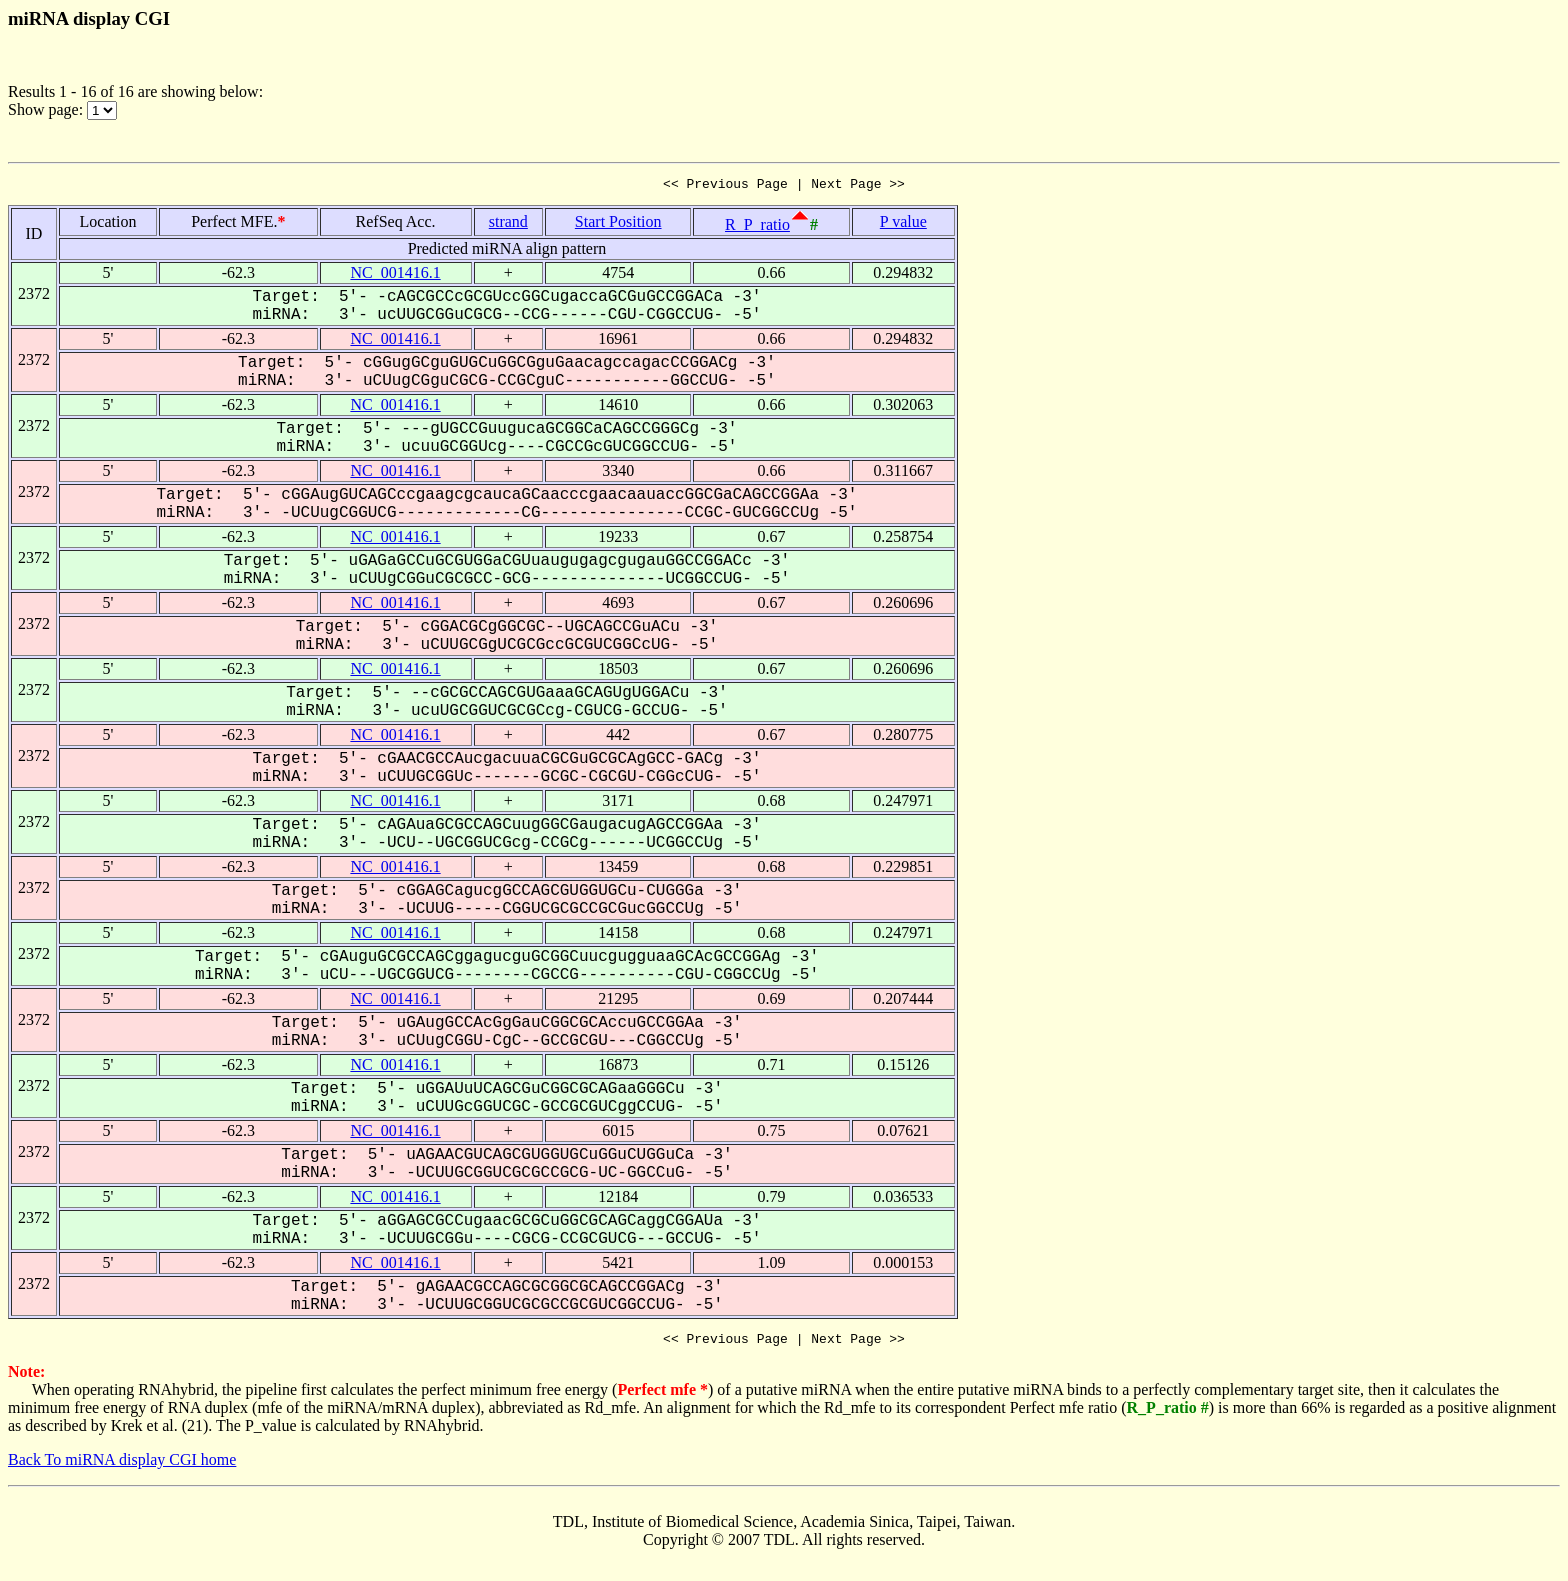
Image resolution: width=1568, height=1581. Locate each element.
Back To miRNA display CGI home (122, 1465)
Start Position (618, 224)
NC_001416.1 (395, 275)
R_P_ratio (757, 227)
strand (508, 224)
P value (903, 224)
